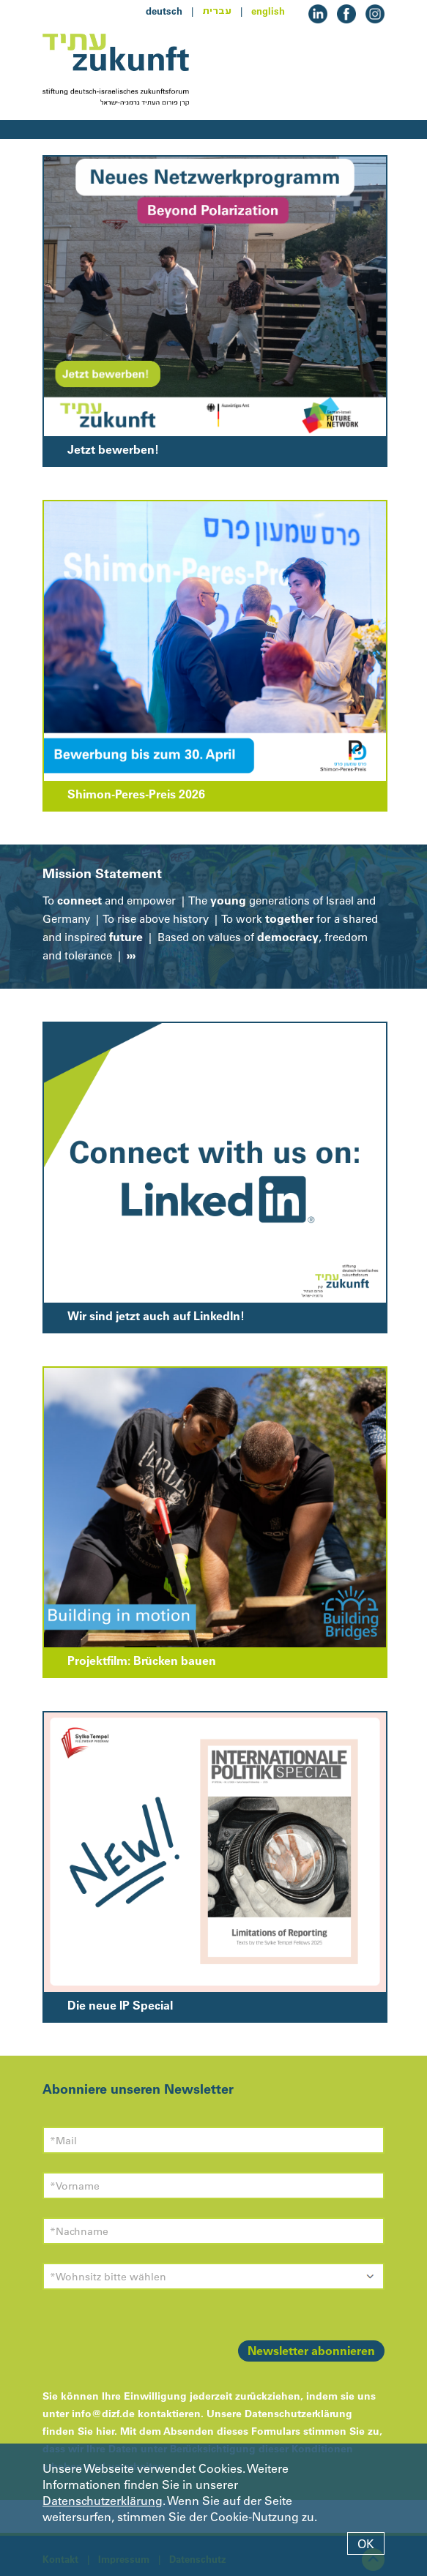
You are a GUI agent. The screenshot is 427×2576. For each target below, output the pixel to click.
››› (129, 955)
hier (105, 2431)
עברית (216, 11)
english (268, 11)
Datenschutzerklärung (102, 2500)
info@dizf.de (103, 2413)
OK (365, 2543)
